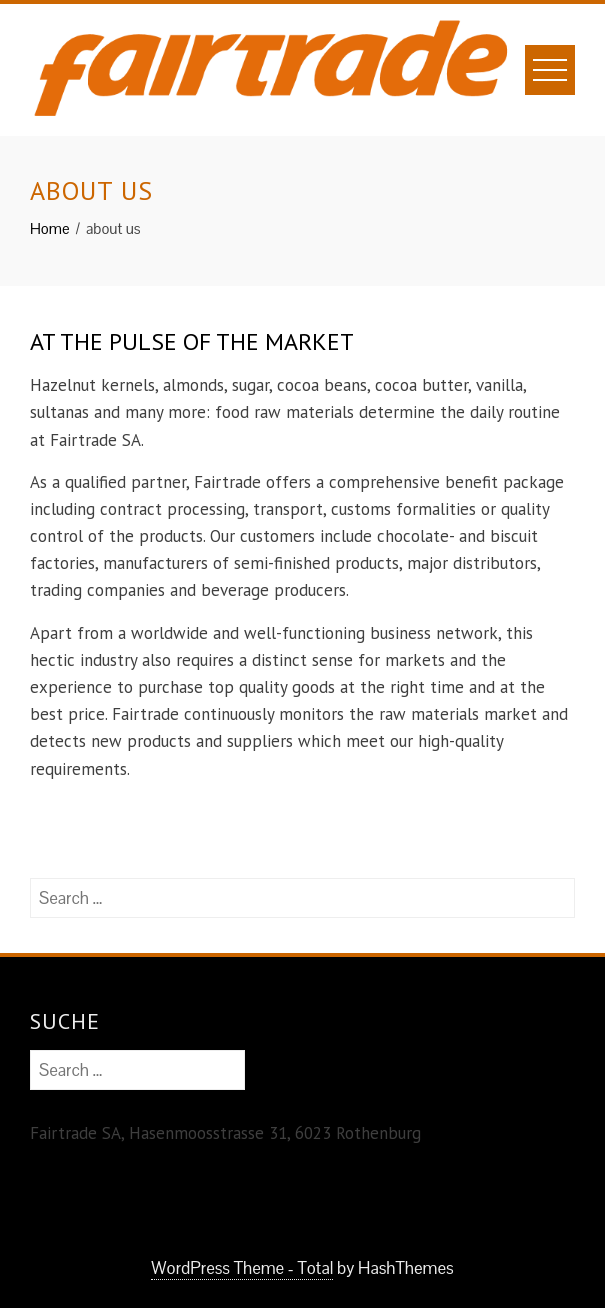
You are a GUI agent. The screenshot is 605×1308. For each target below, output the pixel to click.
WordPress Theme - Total (242, 1268)
